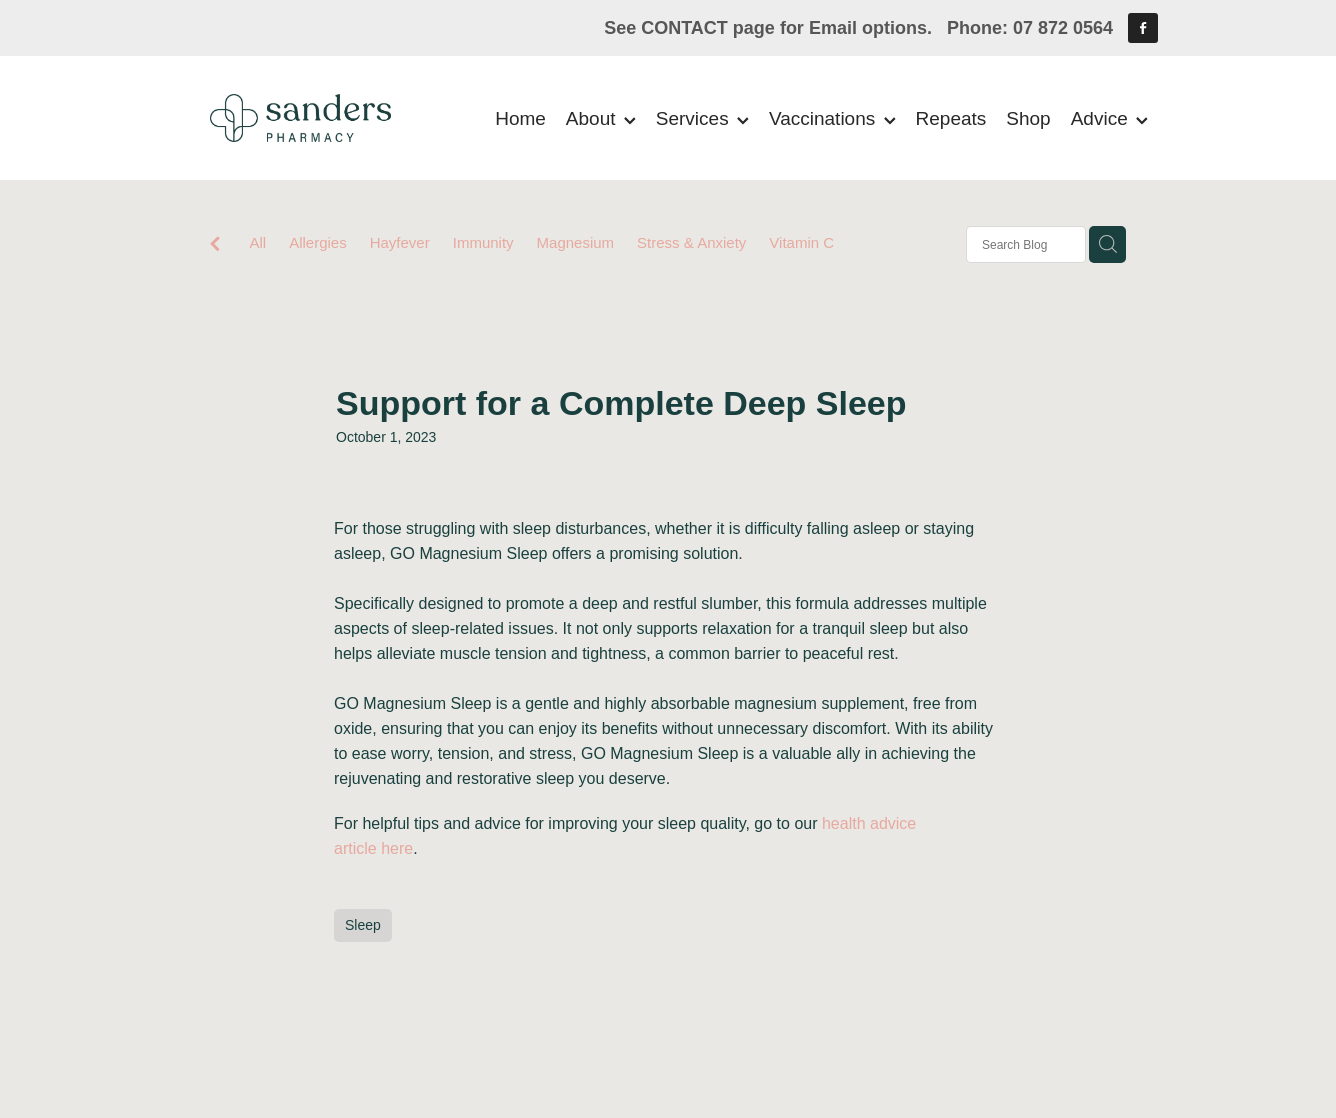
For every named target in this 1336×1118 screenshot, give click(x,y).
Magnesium (576, 242)
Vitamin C (801, 242)
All (257, 242)
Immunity (483, 242)
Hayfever (400, 242)
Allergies (318, 242)
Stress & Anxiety (691, 242)
